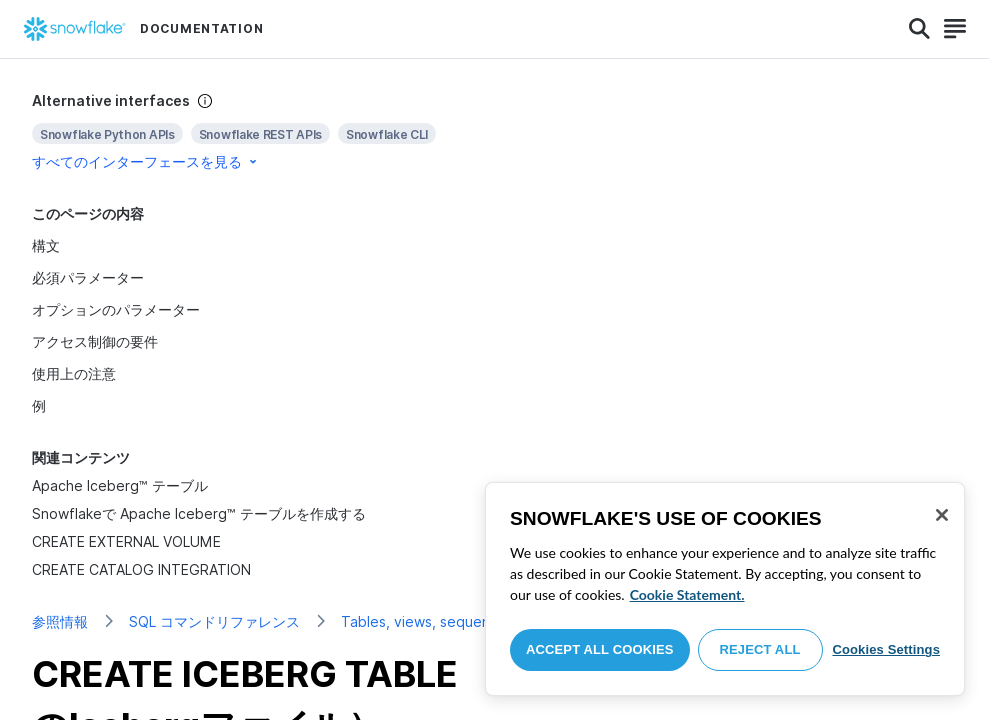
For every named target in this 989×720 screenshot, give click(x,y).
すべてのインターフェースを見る (146, 161)
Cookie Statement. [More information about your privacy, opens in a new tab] (687, 594)
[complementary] (494, 131)
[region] (725, 589)
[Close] (942, 515)
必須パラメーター (88, 277)
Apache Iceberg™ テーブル (120, 485)
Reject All (760, 649)
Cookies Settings (886, 649)
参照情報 (60, 621)
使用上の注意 (74, 373)
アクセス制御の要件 (95, 341)
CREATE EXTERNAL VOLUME (126, 541)
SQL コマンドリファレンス (214, 621)
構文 (46, 245)
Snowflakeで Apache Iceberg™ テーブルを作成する (199, 513)
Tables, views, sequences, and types (465, 621)
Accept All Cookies (600, 649)
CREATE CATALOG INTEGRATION (141, 569)
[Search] (919, 29)
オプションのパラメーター (116, 309)
